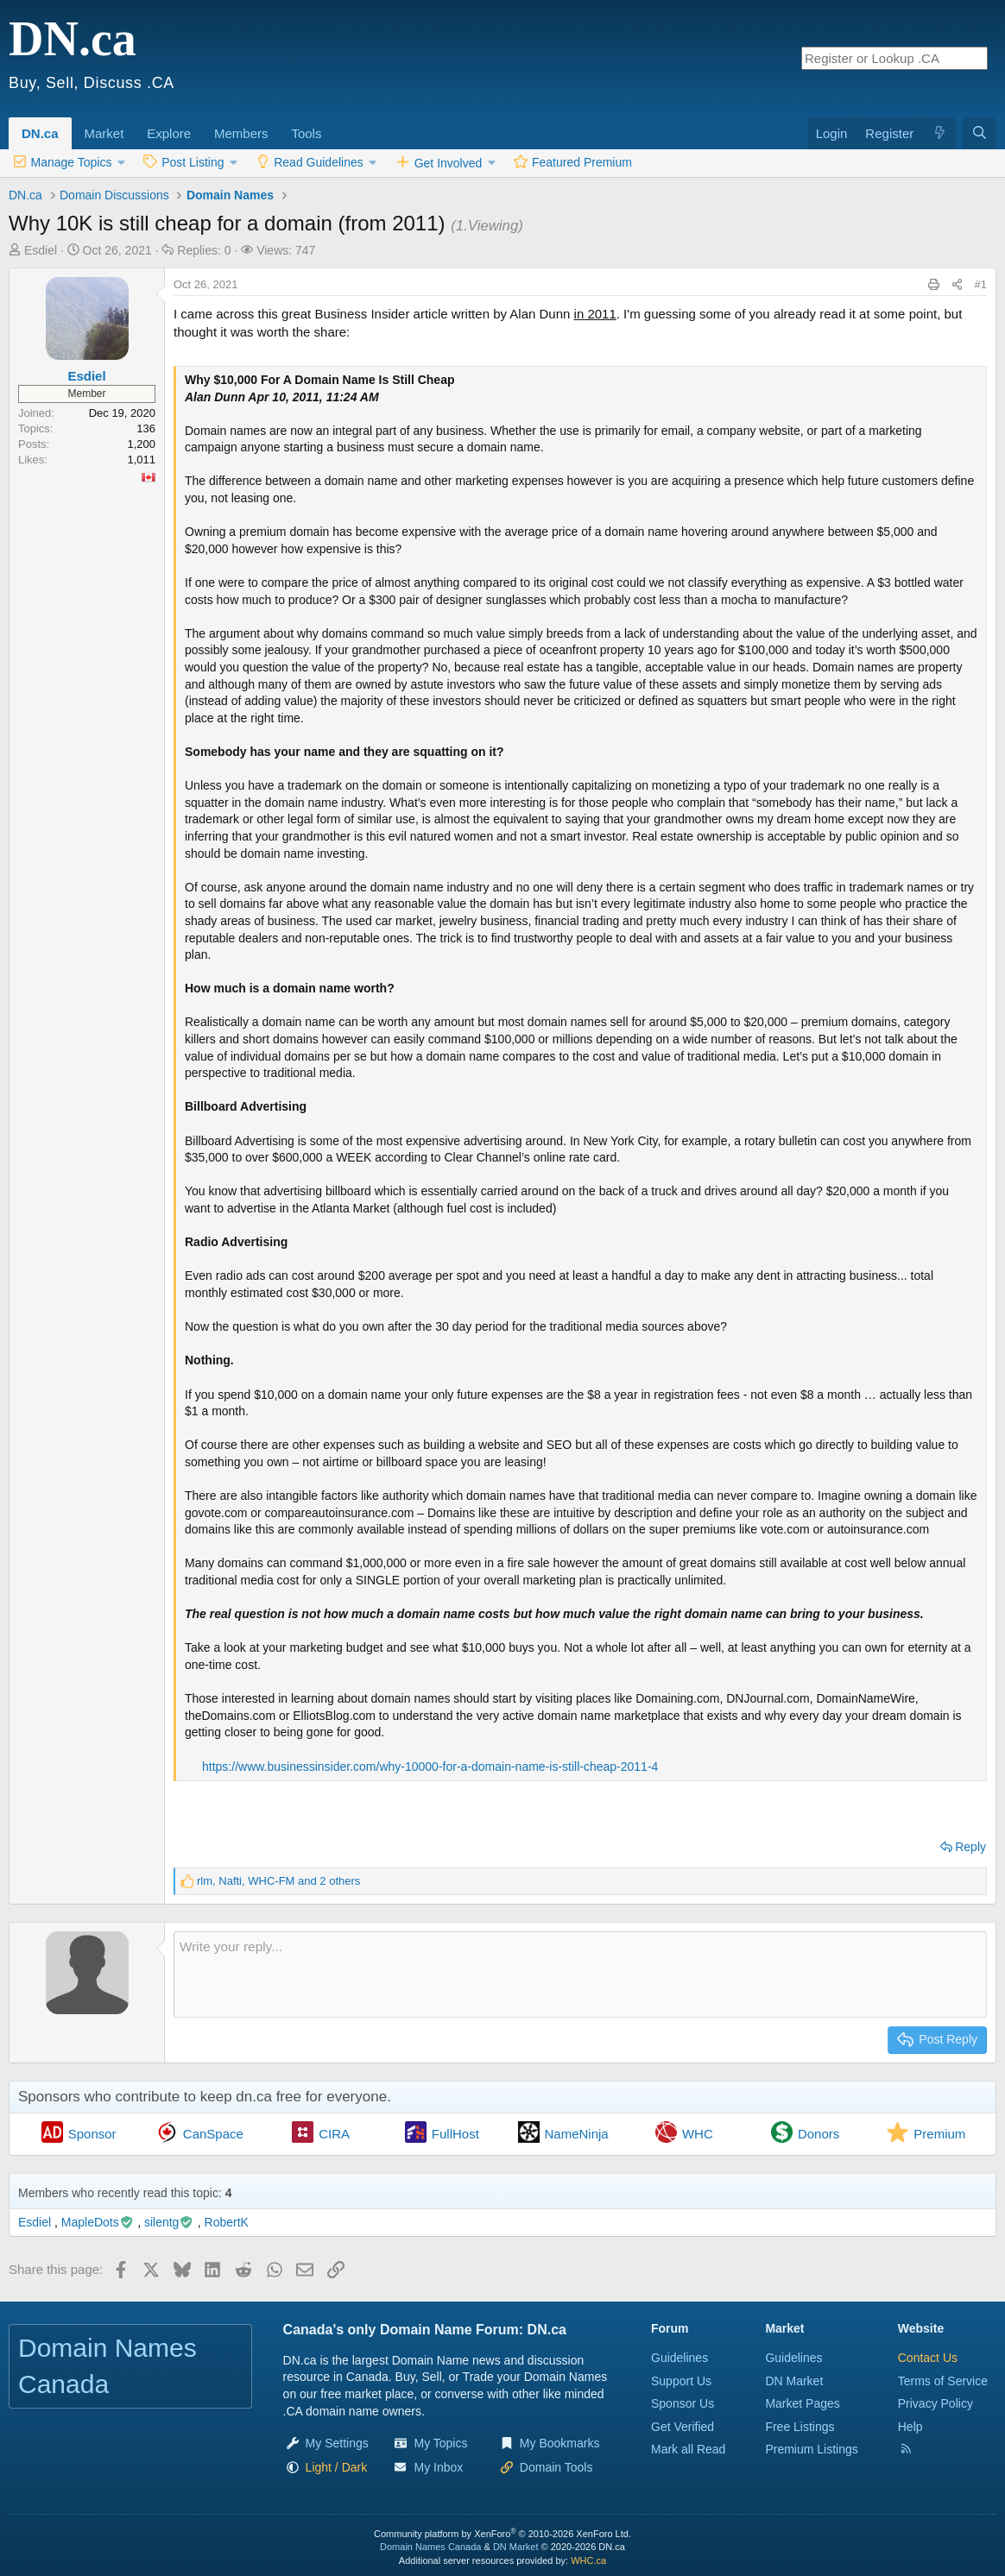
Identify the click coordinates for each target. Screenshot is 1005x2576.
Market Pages (802, 2403)
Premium (939, 2133)
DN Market (794, 2381)
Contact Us (928, 2358)
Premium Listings (811, 2449)
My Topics (440, 2443)
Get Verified (682, 2427)
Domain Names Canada (430, 2546)
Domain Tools (556, 2467)
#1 (981, 284)
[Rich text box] (580, 1974)
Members (241, 133)
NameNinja (577, 2133)
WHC (697, 2133)
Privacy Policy (935, 2403)
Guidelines (679, 2358)
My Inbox (438, 2467)
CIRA (334, 2133)
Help (910, 2427)
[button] (129, 124)
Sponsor (92, 2133)
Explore (169, 133)
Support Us (681, 2381)
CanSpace (213, 2133)
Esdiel (40, 250)
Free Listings (799, 2427)
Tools (306, 133)
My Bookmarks (560, 2443)
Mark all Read (688, 2449)
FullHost (455, 2133)
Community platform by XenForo (502, 2534)
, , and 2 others (278, 1880)
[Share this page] (957, 284)
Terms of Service (943, 2381)
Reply (970, 1847)
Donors (818, 2133)
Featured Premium (582, 162)
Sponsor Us (682, 2403)
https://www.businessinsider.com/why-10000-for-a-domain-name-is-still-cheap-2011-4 (430, 1766)
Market (104, 133)
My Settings (337, 2443)
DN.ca (40, 133)
